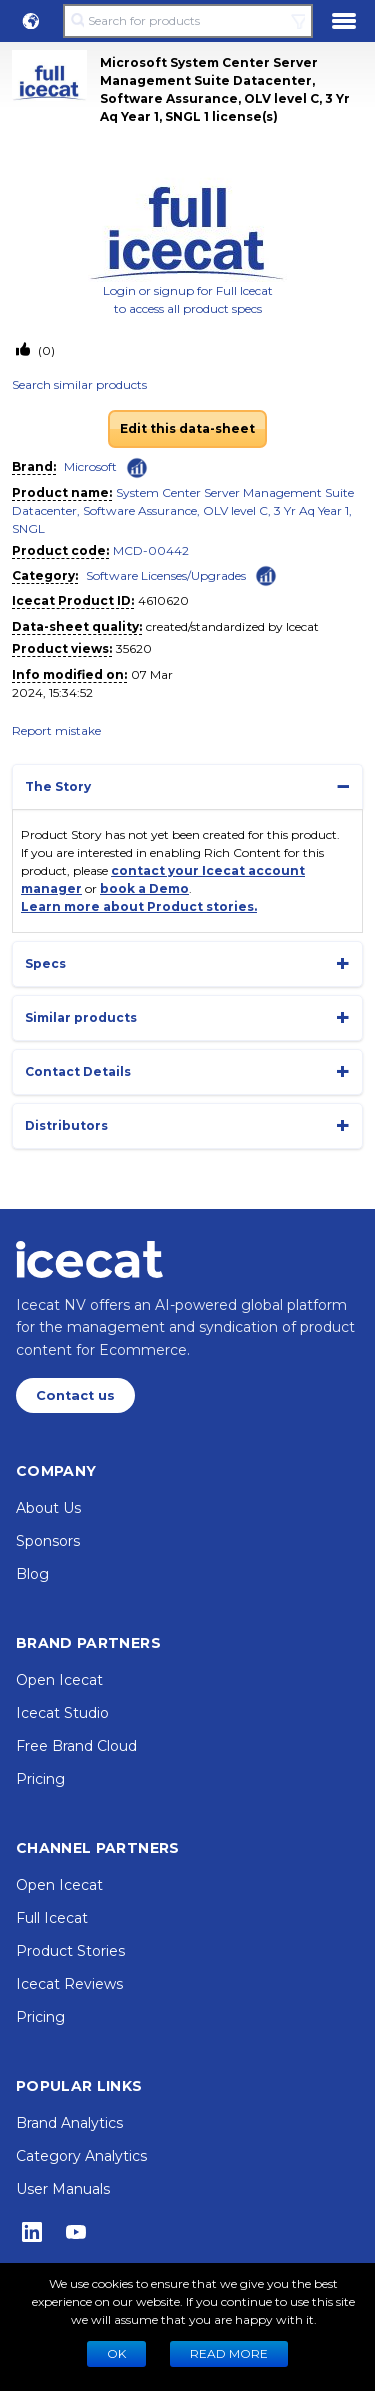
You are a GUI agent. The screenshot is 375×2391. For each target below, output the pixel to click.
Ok (116, 2353)
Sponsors (48, 1541)
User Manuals (63, 2189)
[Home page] (89, 1259)
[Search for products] (187, 21)
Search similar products (79, 384)
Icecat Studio (62, 1713)
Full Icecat (52, 1918)
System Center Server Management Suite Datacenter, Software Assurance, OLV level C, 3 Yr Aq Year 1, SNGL (183, 510)
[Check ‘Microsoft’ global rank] (137, 468)
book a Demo (144, 888)
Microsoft (90, 466)
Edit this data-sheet (187, 428)
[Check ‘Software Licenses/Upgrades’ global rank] (266, 574)
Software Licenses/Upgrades (166, 575)
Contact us (75, 1395)
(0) (45, 350)
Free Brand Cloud (76, 1746)
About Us (48, 1508)
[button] (31, 21)
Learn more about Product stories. (139, 906)
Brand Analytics (69, 2123)
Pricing (40, 1779)
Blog (32, 1574)
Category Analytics (81, 2156)
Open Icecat (59, 1680)
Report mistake (56, 730)
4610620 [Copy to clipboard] (163, 600)
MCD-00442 (151, 550)
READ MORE (229, 2353)
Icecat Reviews (69, 1984)
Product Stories (70, 1951)
